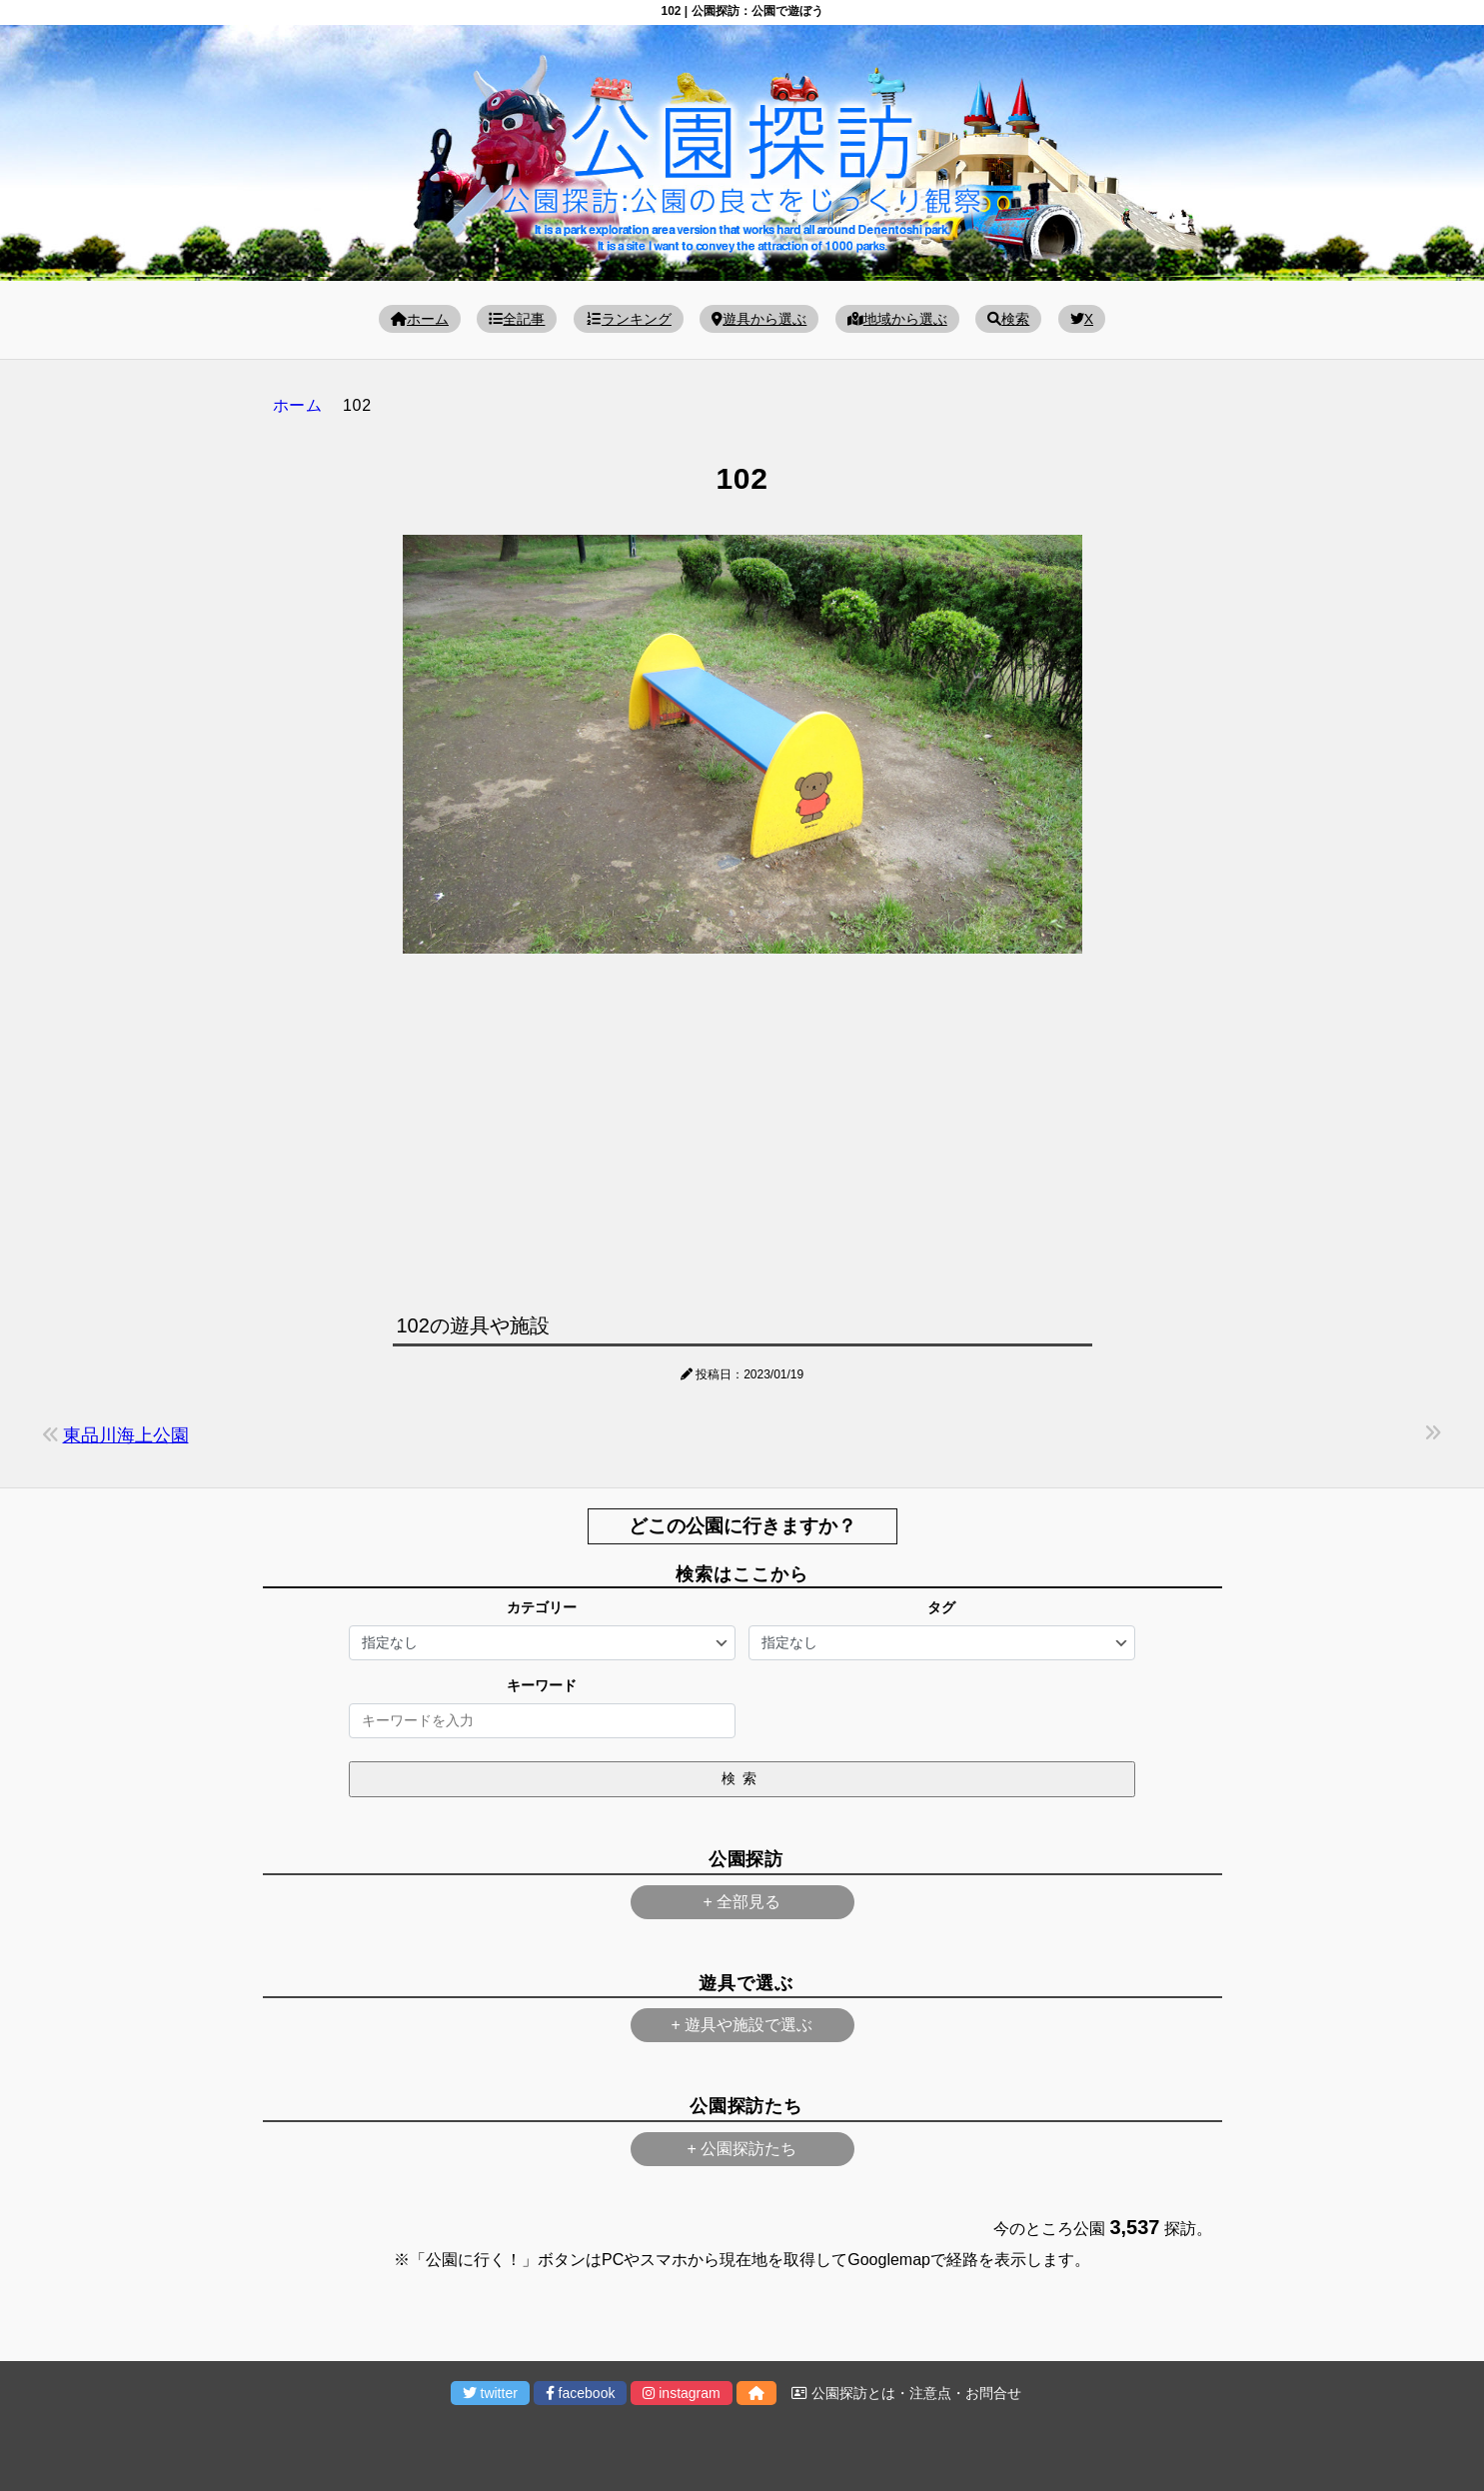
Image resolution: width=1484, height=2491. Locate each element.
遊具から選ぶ (759, 319)
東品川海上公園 (126, 1435)
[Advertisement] (742, 1128)
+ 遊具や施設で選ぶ (742, 2024)
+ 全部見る (742, 1901)
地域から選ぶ (897, 319)
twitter (490, 2393)
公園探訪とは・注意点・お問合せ (906, 2393)
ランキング (629, 319)
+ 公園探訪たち (742, 2148)
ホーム (420, 319)
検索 (1008, 319)
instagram (681, 2393)
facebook (581, 2393)
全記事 (517, 319)
